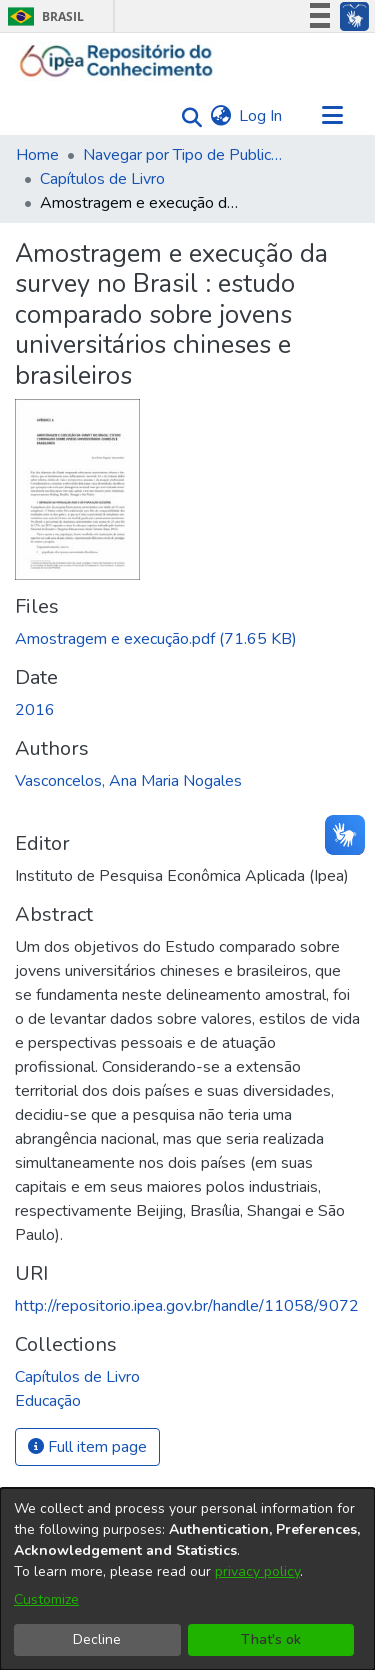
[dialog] (187, 1579)
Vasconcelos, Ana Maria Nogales (128, 781)
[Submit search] (186, 116)
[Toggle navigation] (332, 116)
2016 (35, 710)
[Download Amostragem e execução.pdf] (156, 639)
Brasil (42, 16)
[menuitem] (220, 116)
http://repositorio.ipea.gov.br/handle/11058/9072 (187, 1306)
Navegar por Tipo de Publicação (183, 155)
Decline (97, 1639)
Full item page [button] (87, 1447)
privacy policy (257, 1571)
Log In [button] (261, 116)
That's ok (271, 1639)
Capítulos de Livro (102, 179)
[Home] (116, 61)
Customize (46, 1599)
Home (37, 155)
